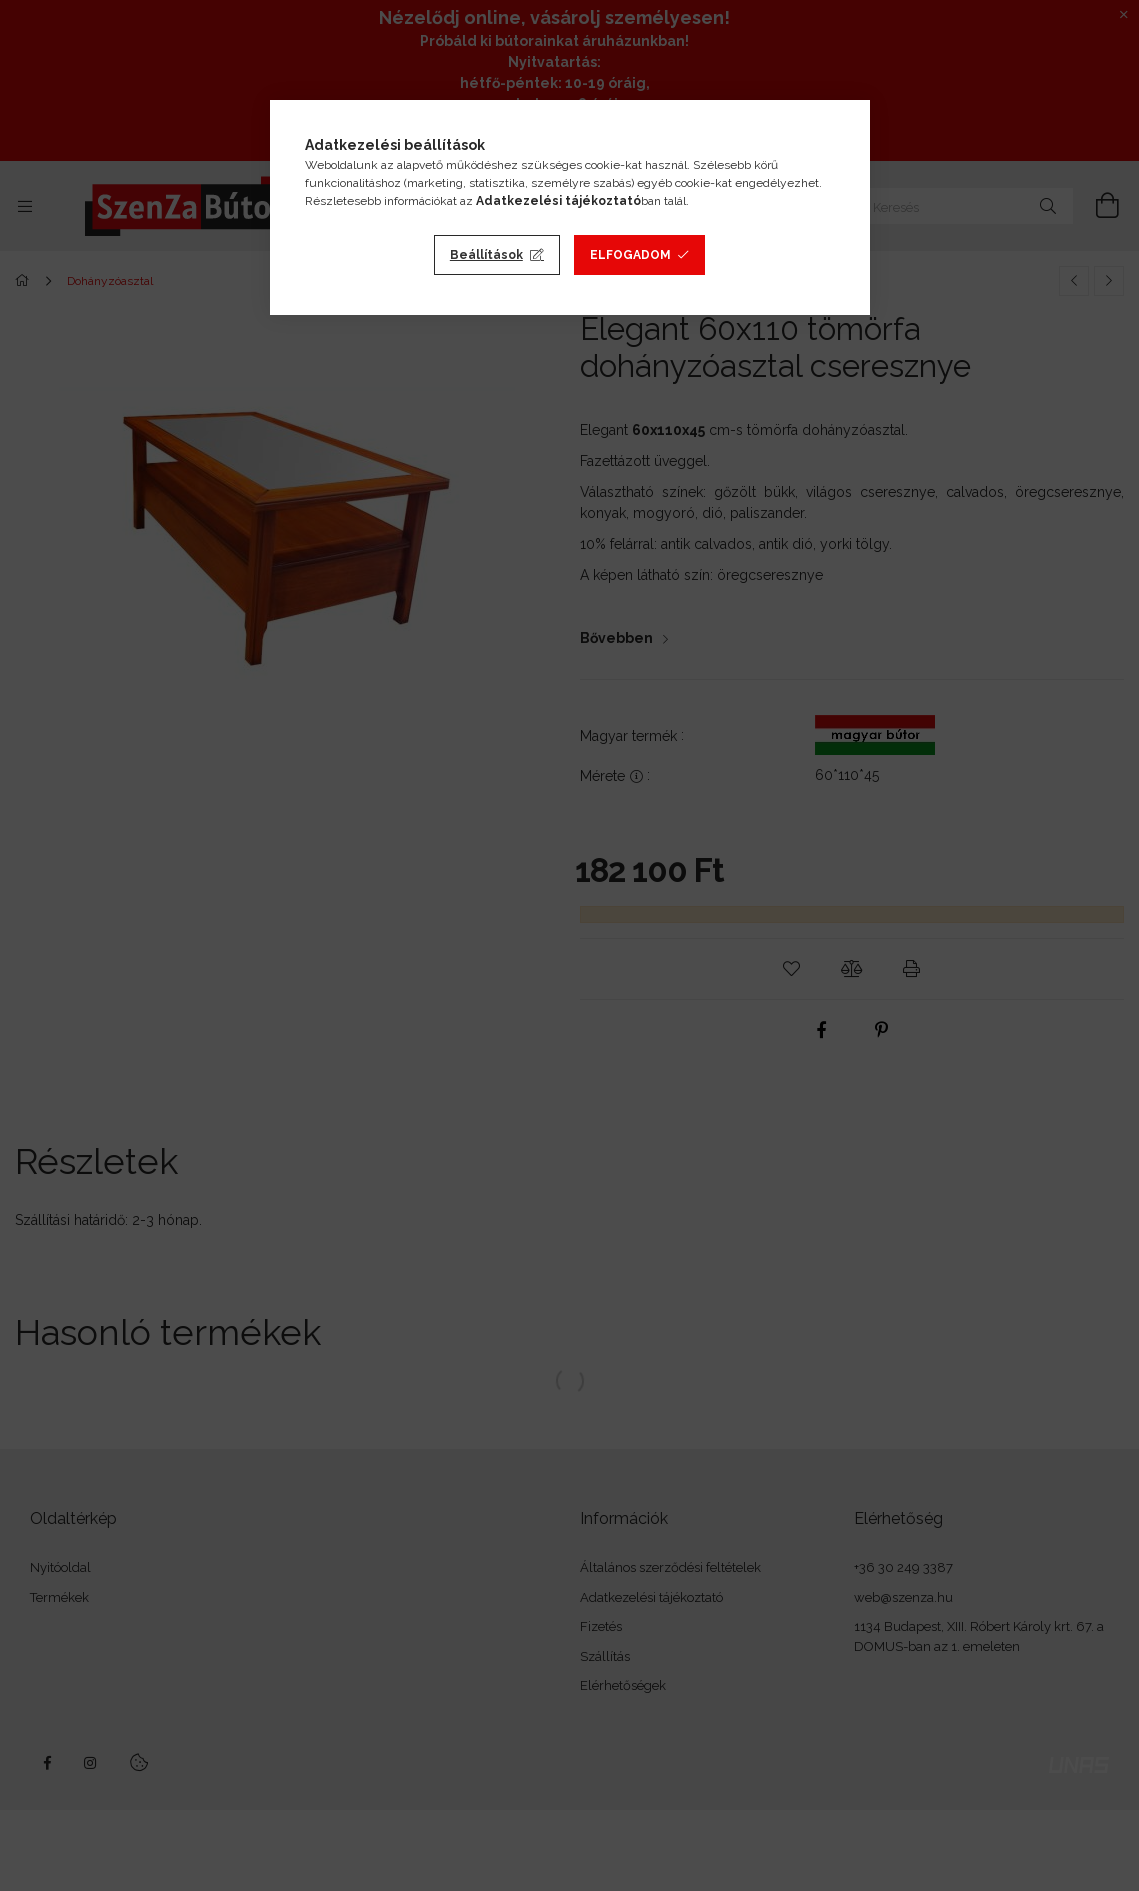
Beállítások (486, 255)
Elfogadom (630, 255)
